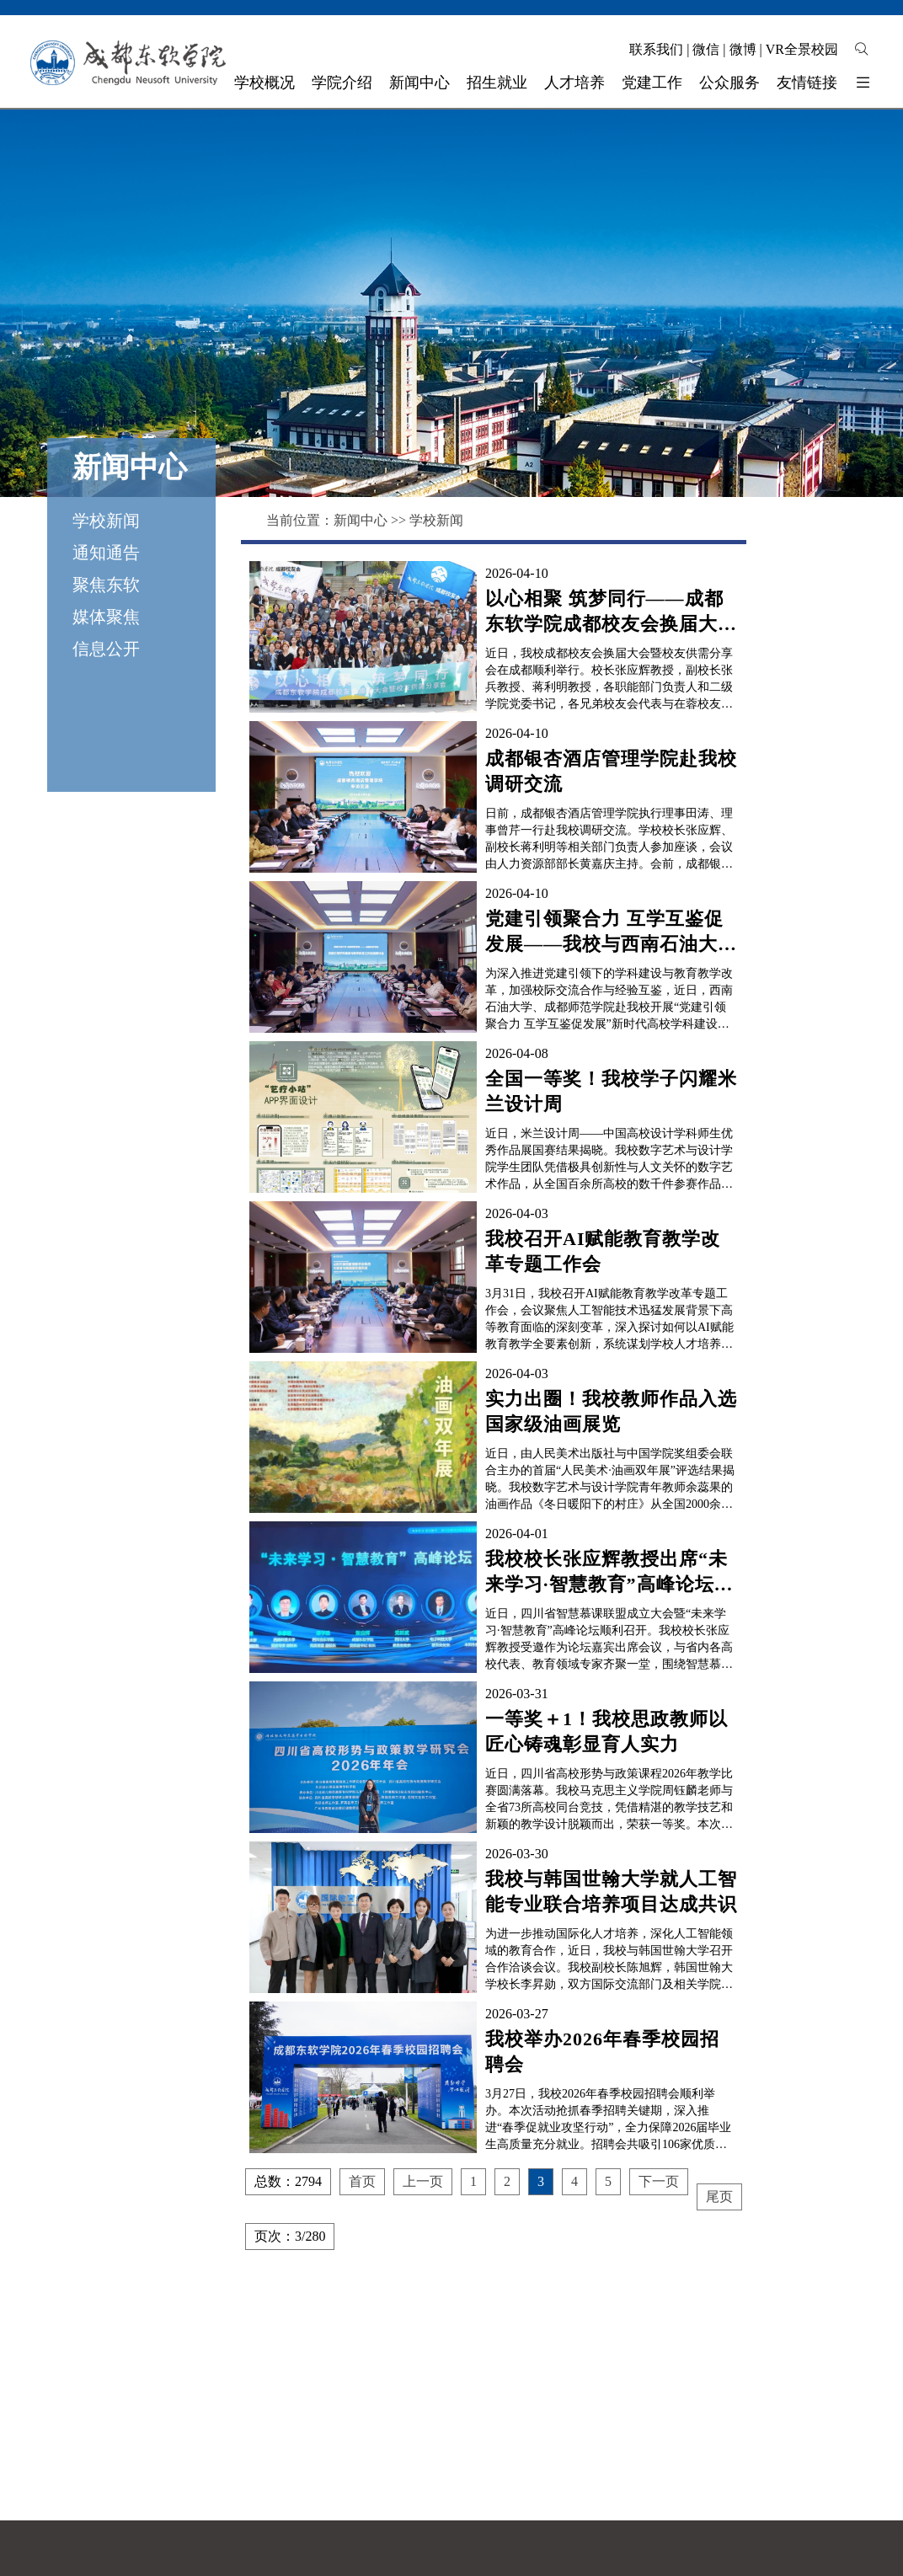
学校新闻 (106, 520)
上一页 (423, 2181)
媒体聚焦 (106, 616)
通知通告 (106, 552)
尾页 (719, 2196)
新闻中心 (360, 520)
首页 (362, 2181)
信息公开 (106, 648)
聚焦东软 (106, 584)
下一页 (659, 2181)
